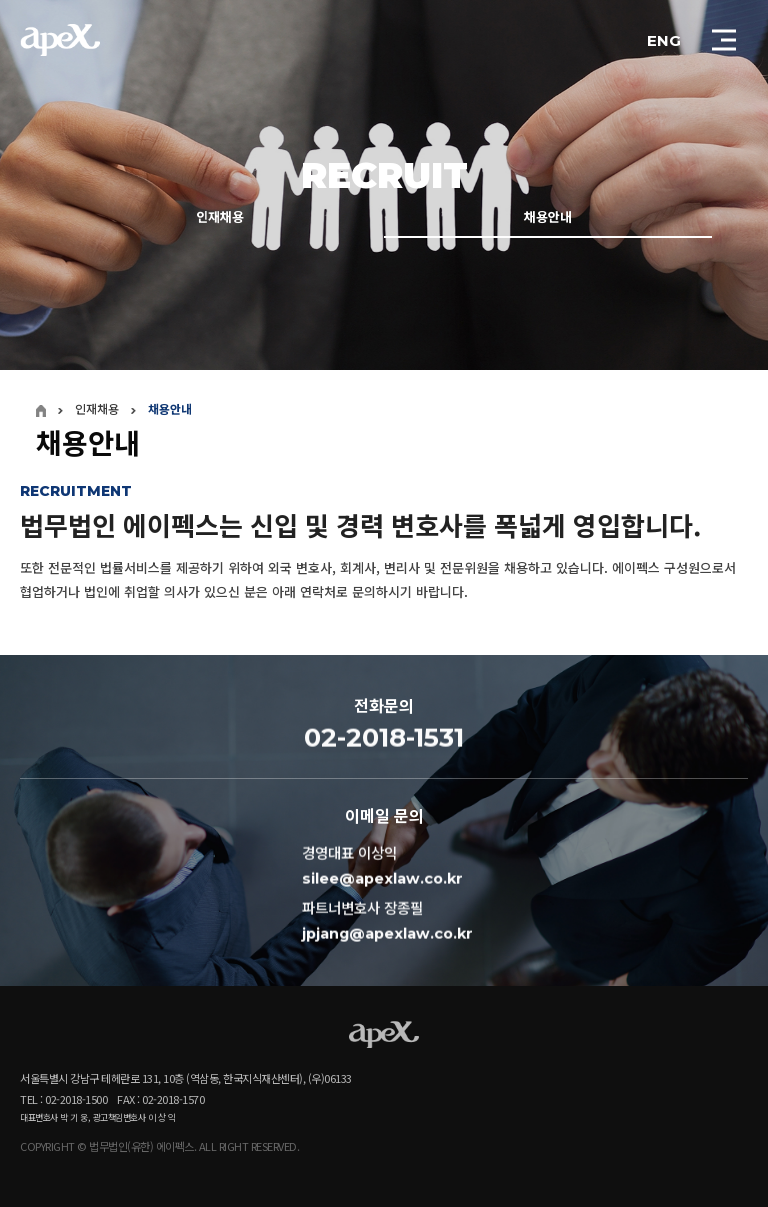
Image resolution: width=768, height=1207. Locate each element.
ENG (664, 40)
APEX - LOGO (60, 40)
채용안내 (548, 219)
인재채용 (220, 219)
